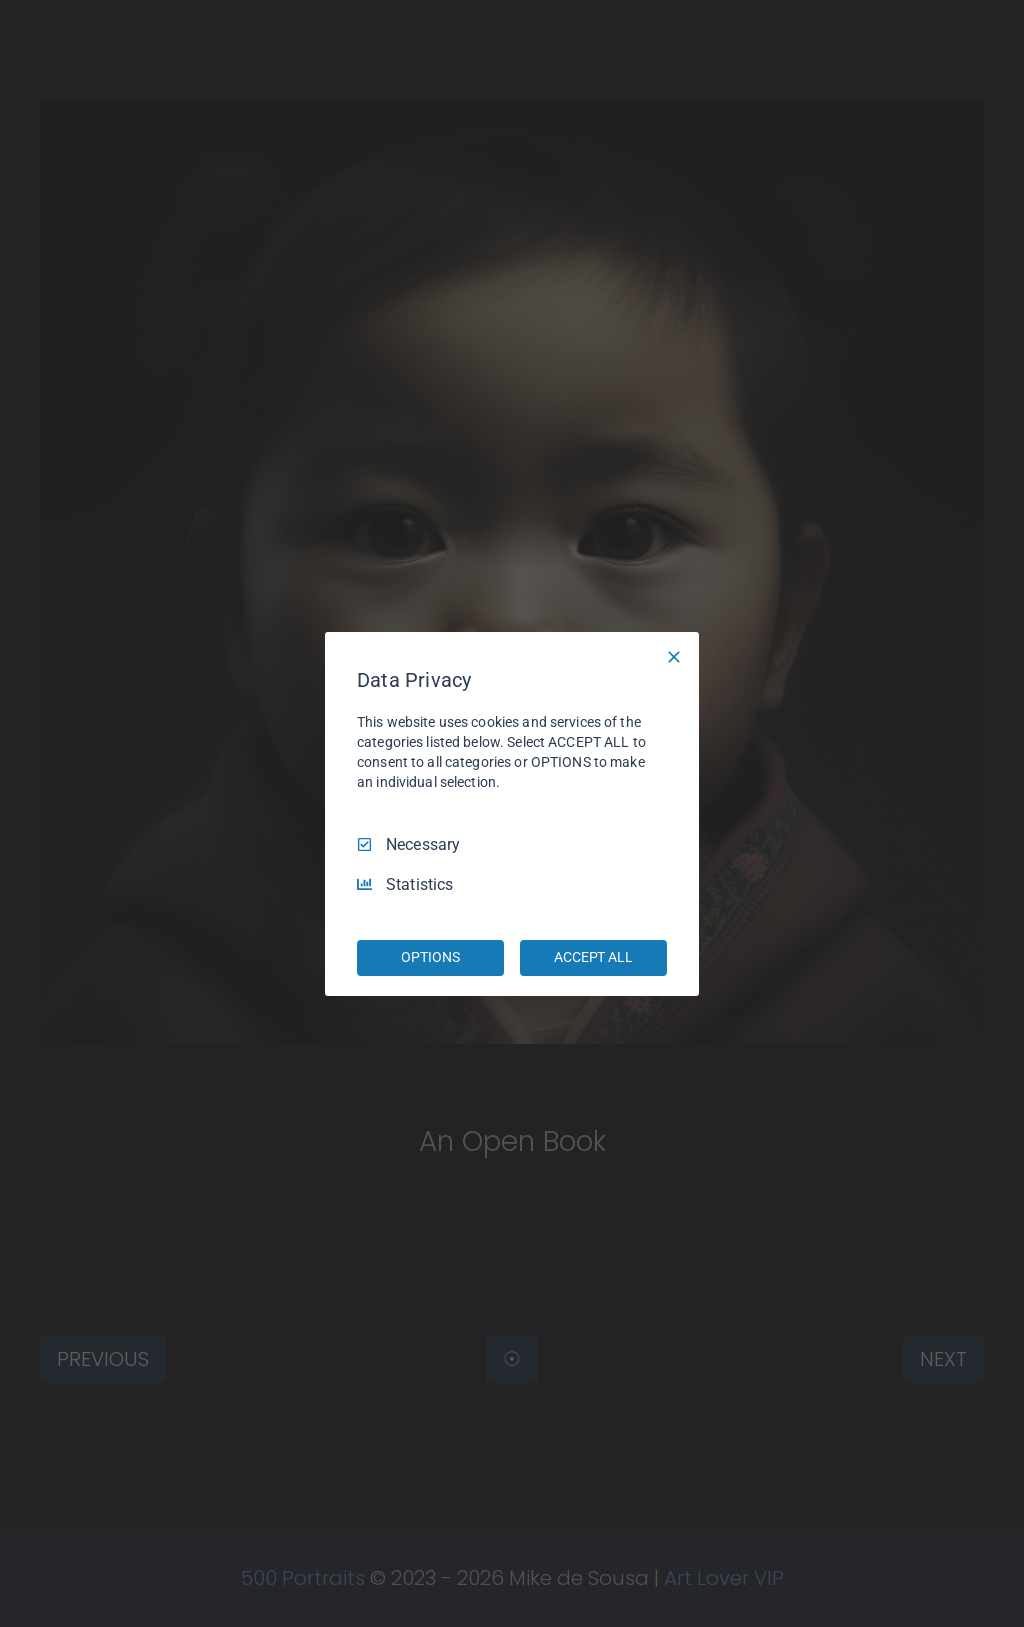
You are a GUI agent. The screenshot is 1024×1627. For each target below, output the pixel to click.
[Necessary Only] (674, 656)
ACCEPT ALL (593, 957)
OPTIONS (430, 957)
